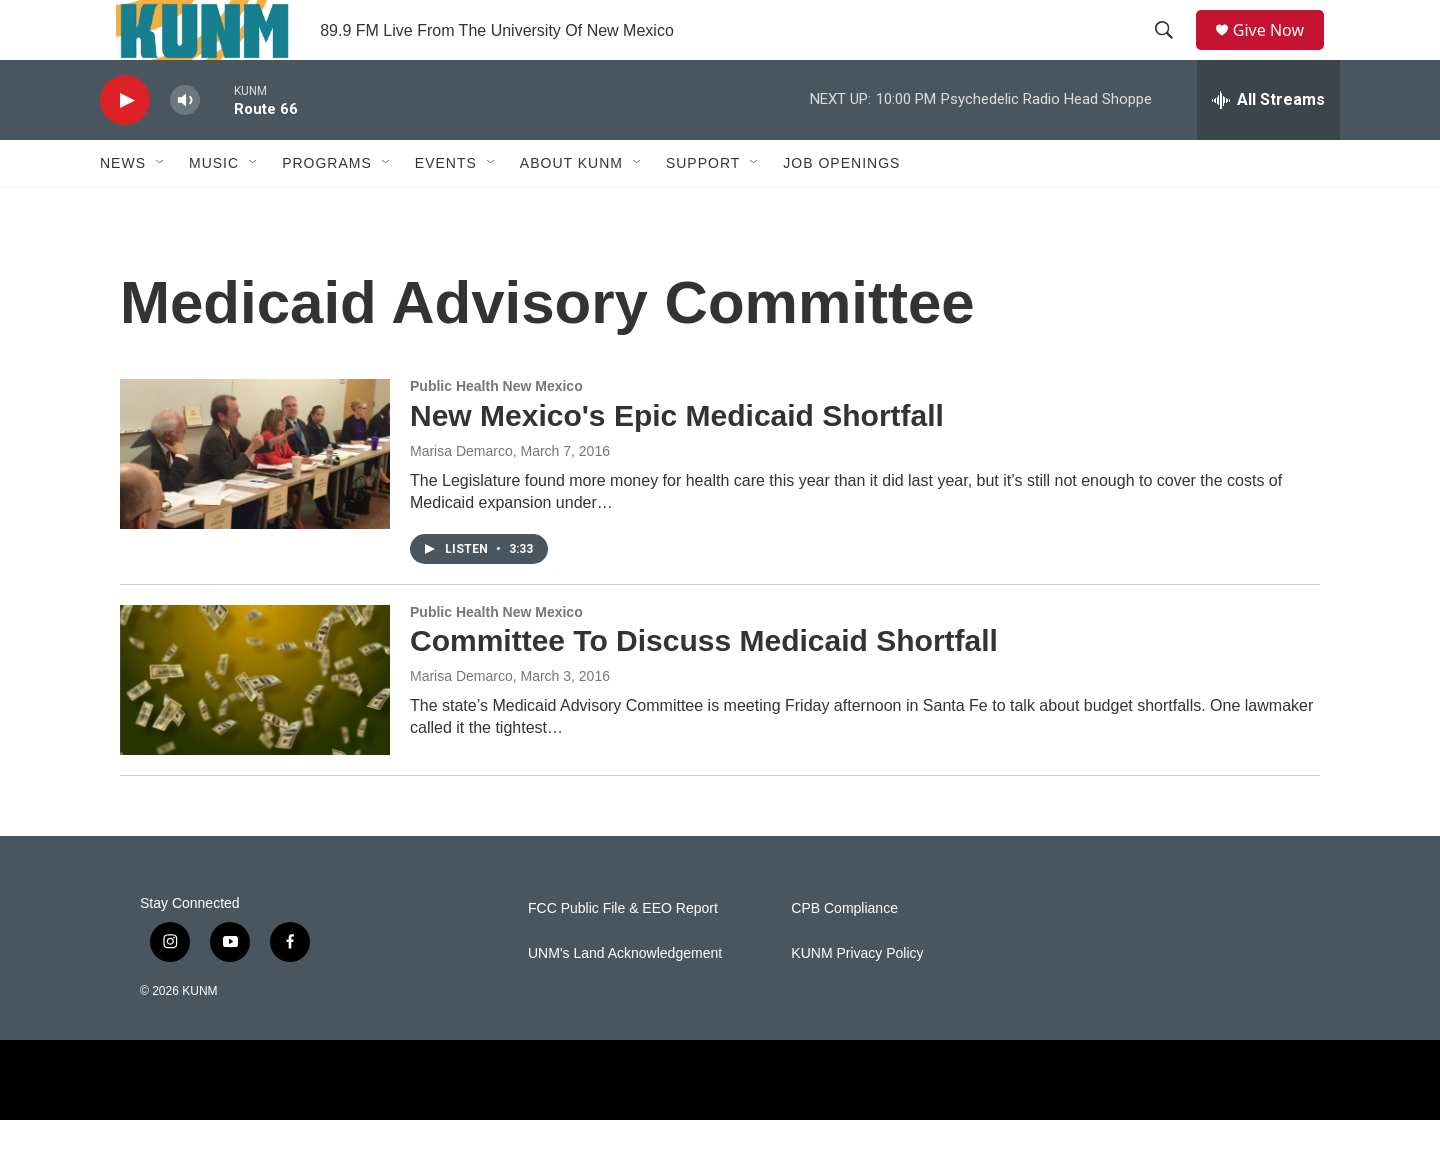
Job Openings (841, 208)
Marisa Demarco (461, 496)
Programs (327, 208)
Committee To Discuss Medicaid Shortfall (704, 685)
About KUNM (571, 208)
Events (446, 208)
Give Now (1280, 52)
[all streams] (1268, 145)
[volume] (185, 145)
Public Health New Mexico (496, 431)
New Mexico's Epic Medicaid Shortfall (677, 460)
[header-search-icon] (1171, 53)
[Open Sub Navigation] (161, 208)
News (123, 208)
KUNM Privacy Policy (857, 998)
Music (214, 208)
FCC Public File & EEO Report (623, 953)
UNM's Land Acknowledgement (625, 998)
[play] (125, 145)
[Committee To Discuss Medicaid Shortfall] (255, 725)
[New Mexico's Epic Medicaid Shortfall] (255, 499)
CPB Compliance (844, 953)
